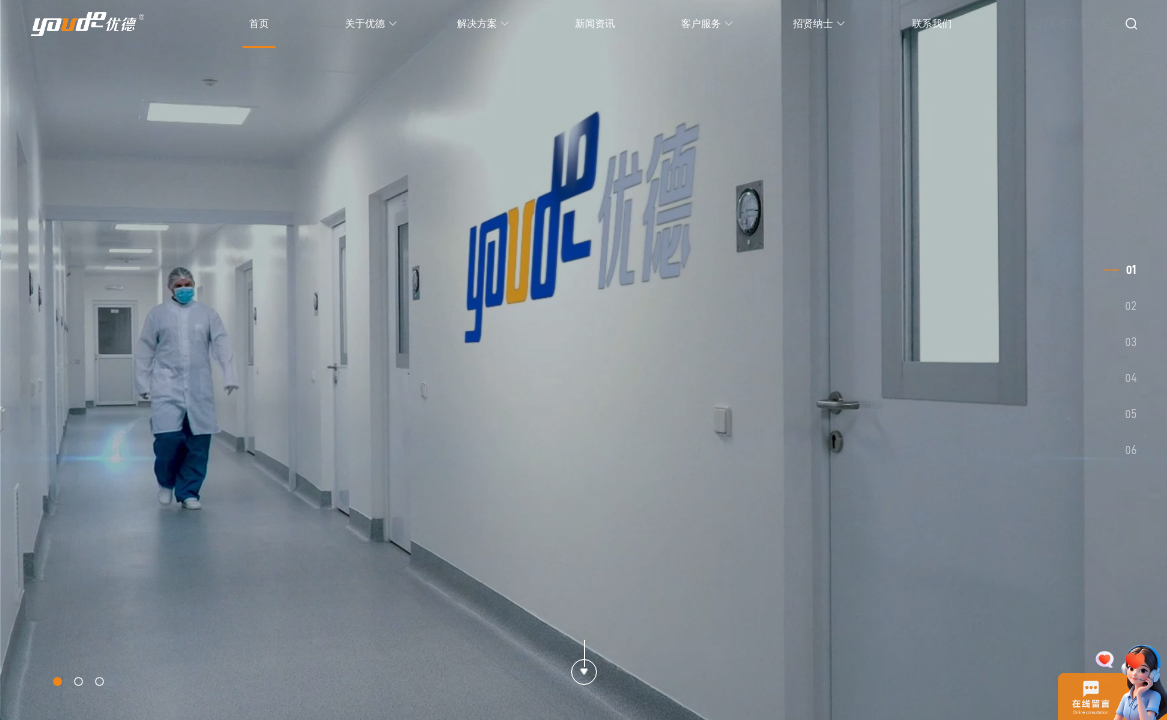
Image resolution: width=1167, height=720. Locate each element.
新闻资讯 (595, 23)
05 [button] (1131, 414)
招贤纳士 (819, 23)
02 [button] (1131, 306)
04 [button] (1131, 378)
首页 (259, 23)
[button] (57, 681)
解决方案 (483, 23)
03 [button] (1131, 342)
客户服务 (707, 23)
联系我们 (932, 23)
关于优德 (371, 23)
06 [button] (1131, 450)
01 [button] (1131, 270)
